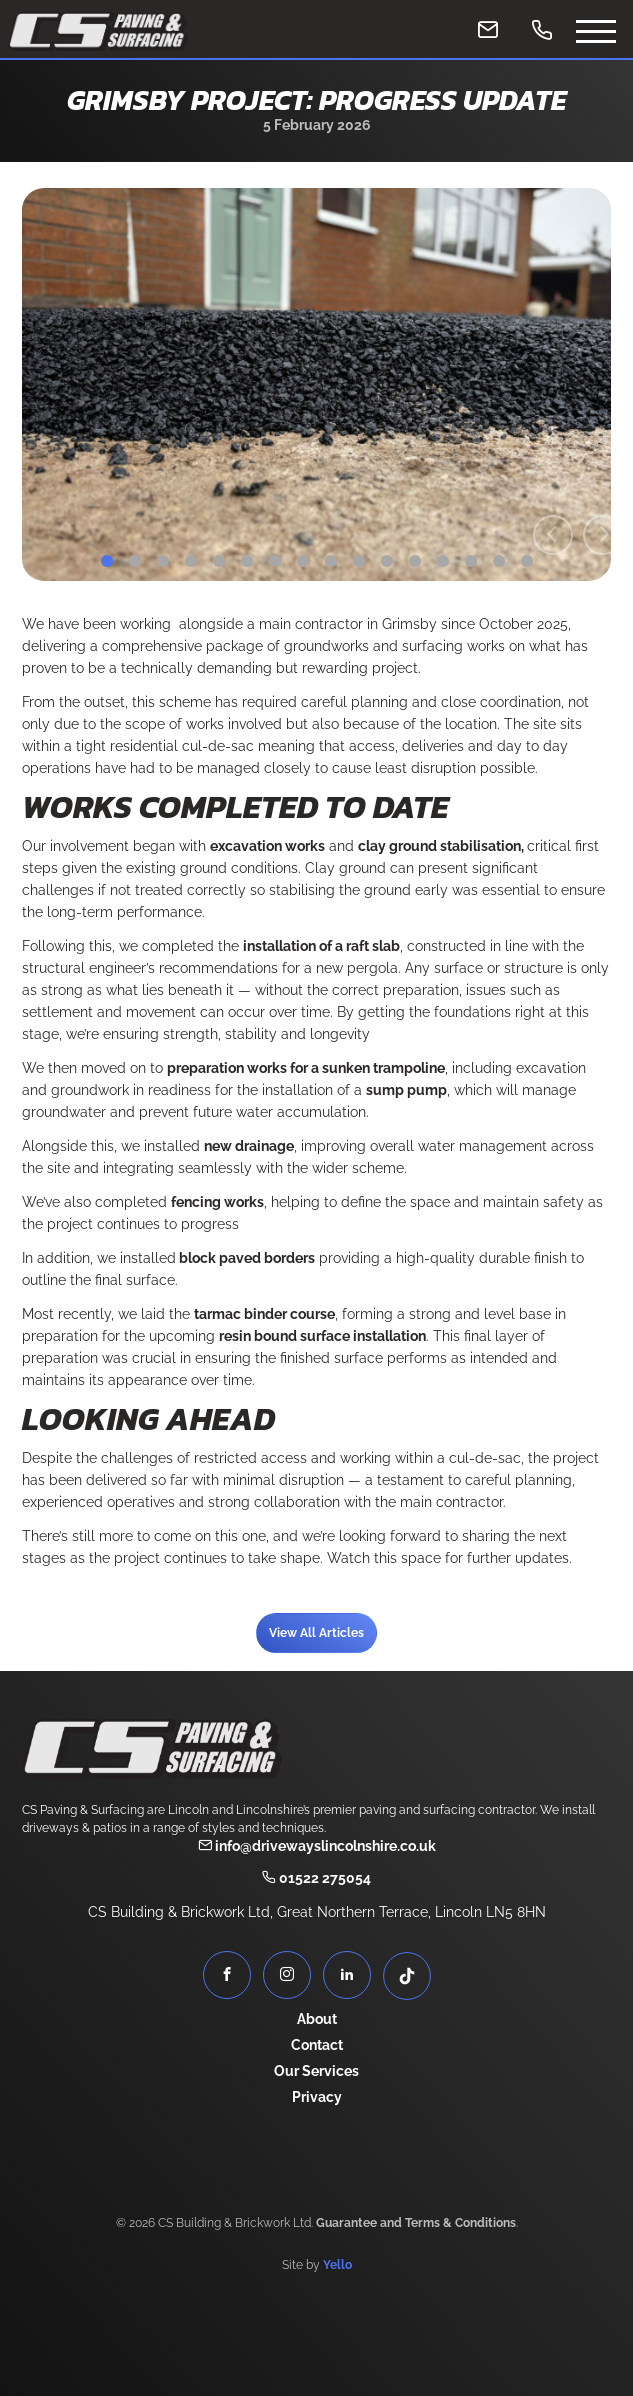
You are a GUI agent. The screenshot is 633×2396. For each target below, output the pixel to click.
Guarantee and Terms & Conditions (416, 2223)
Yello (337, 2265)
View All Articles (316, 1633)
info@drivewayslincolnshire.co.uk (317, 1846)
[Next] (603, 535)
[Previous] (553, 535)
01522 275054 (316, 1878)
